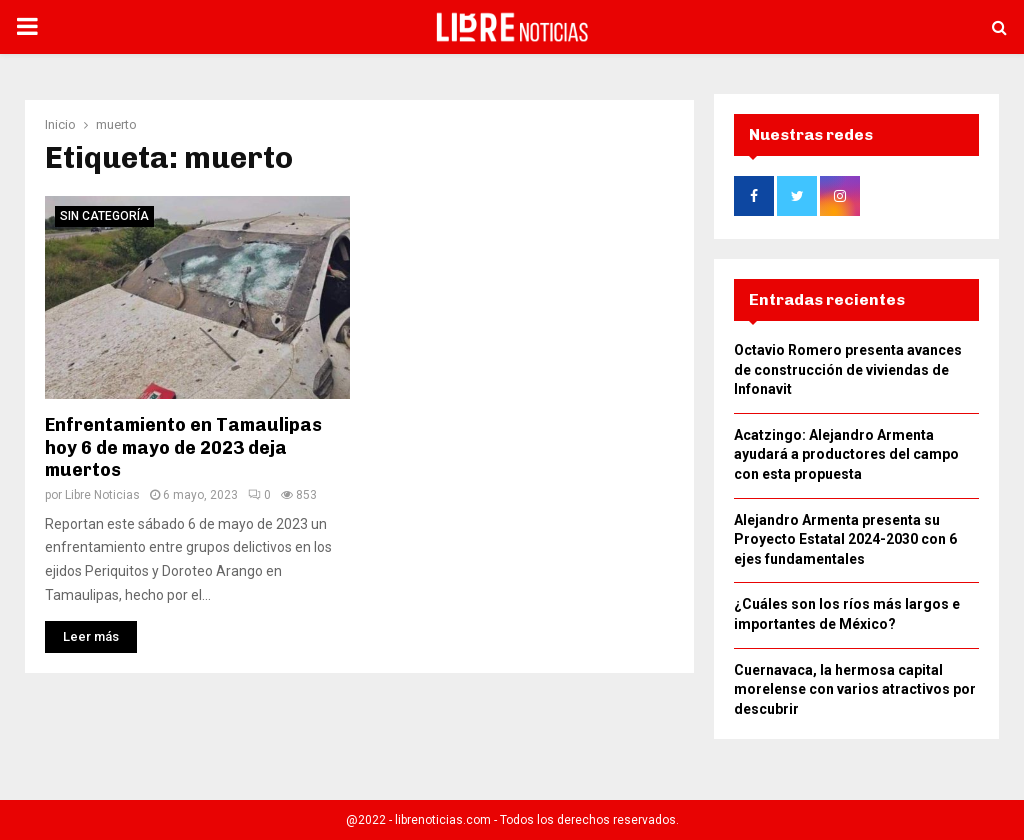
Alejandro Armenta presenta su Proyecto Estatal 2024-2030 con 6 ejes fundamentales (845, 545)
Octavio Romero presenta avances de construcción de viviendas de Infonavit (848, 375)
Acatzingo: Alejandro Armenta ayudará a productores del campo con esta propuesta (846, 460)
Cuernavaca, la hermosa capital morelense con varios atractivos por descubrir (855, 695)
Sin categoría (104, 210)
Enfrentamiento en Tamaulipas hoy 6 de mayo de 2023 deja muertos (183, 441)
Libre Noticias (102, 489)
